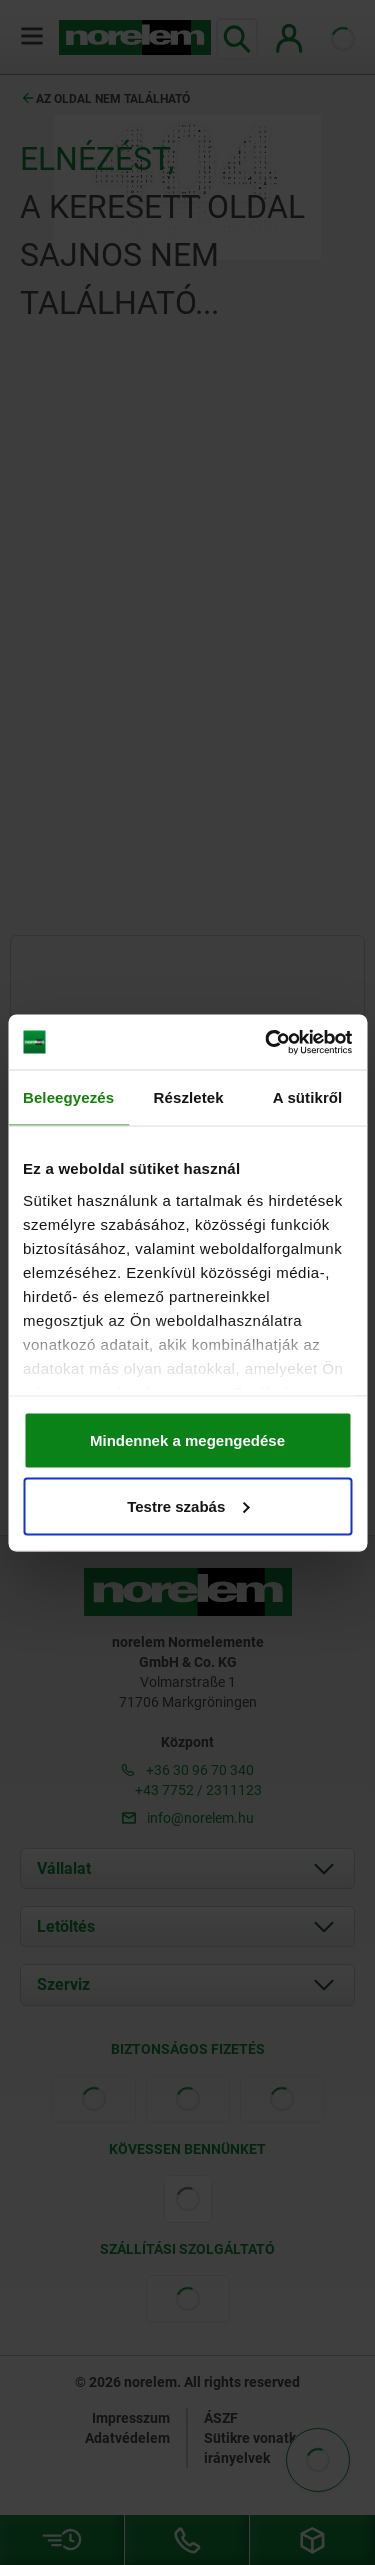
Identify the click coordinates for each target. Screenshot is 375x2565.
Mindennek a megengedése (187, 1440)
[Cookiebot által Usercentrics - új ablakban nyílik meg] (267, 1042)
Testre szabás (188, 1505)
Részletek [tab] (189, 1097)
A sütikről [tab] (308, 1097)
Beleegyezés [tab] (68, 1097)
